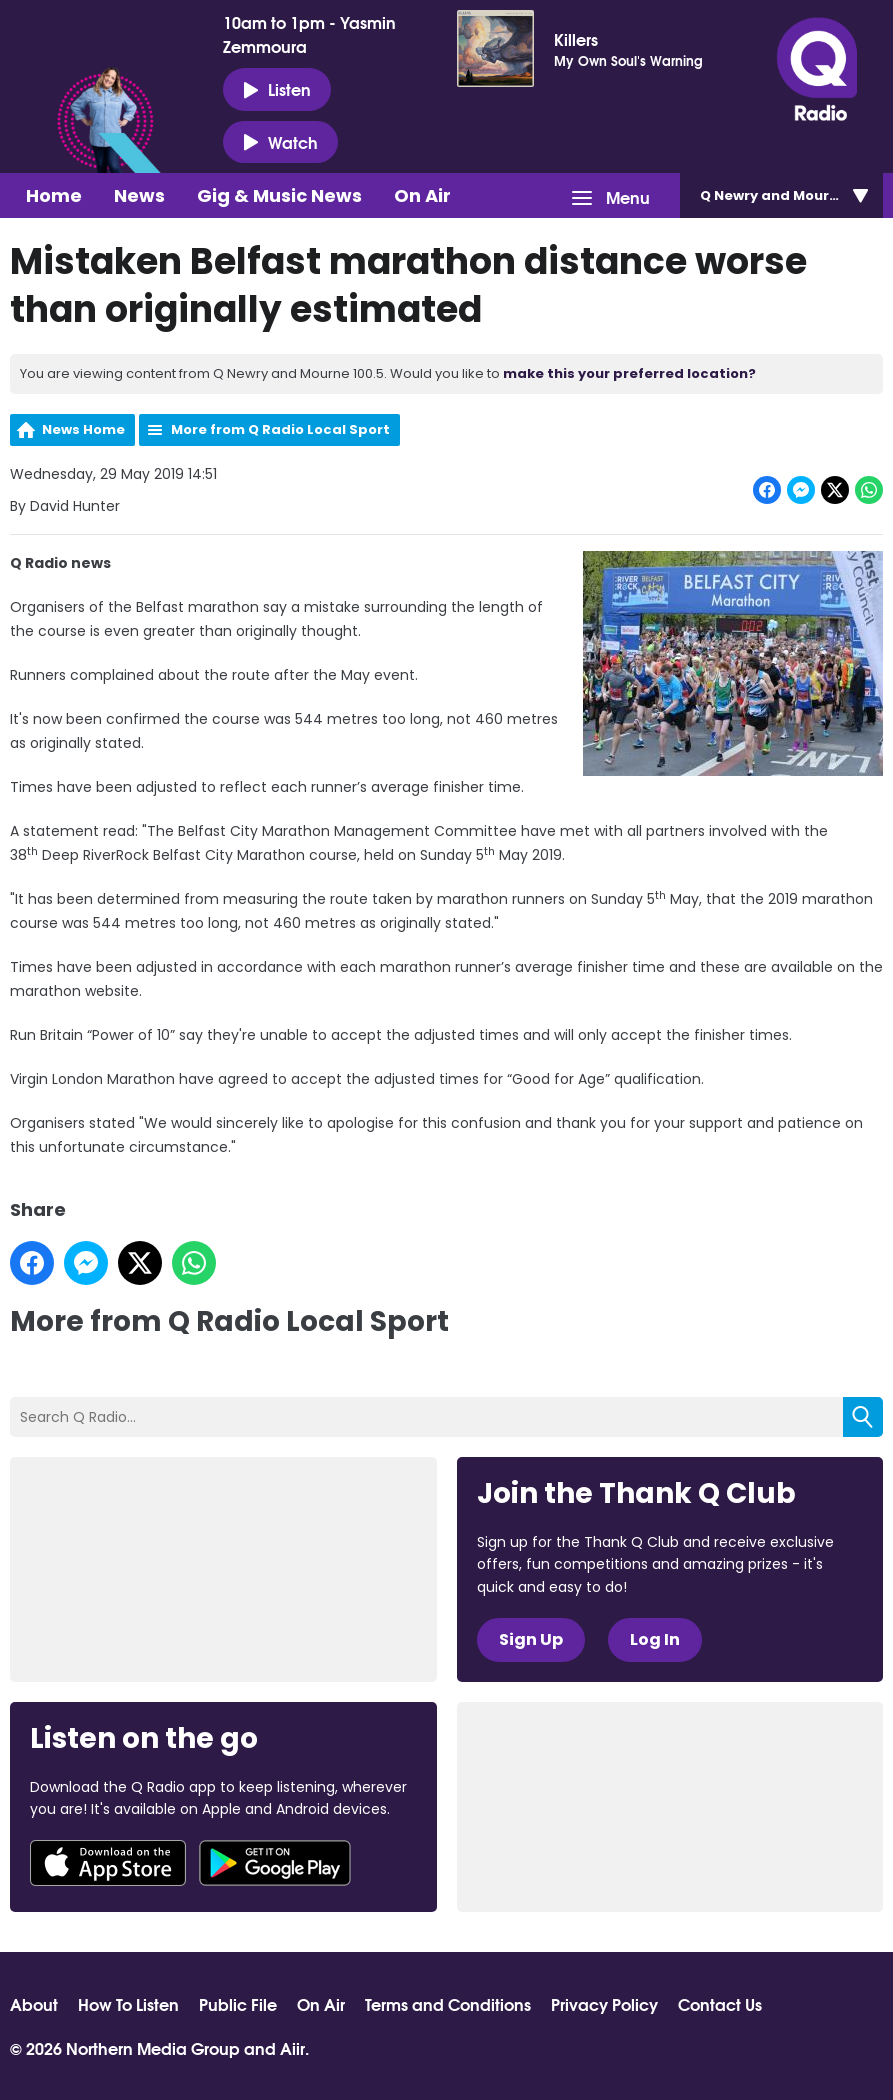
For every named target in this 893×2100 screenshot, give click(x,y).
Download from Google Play (275, 1863)
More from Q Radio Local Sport (280, 429)
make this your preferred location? (629, 373)
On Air (422, 195)
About (34, 2004)
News (139, 195)
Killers (576, 39)
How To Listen (128, 2004)
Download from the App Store (108, 1863)
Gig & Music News (279, 195)
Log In (655, 1639)
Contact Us (720, 2004)
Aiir (292, 2047)
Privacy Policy (604, 2004)
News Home (83, 429)
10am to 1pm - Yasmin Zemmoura (309, 34)
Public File (238, 2004)
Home (54, 195)
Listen (277, 89)
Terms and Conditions (448, 2004)
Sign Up (531, 1639)
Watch (280, 142)
